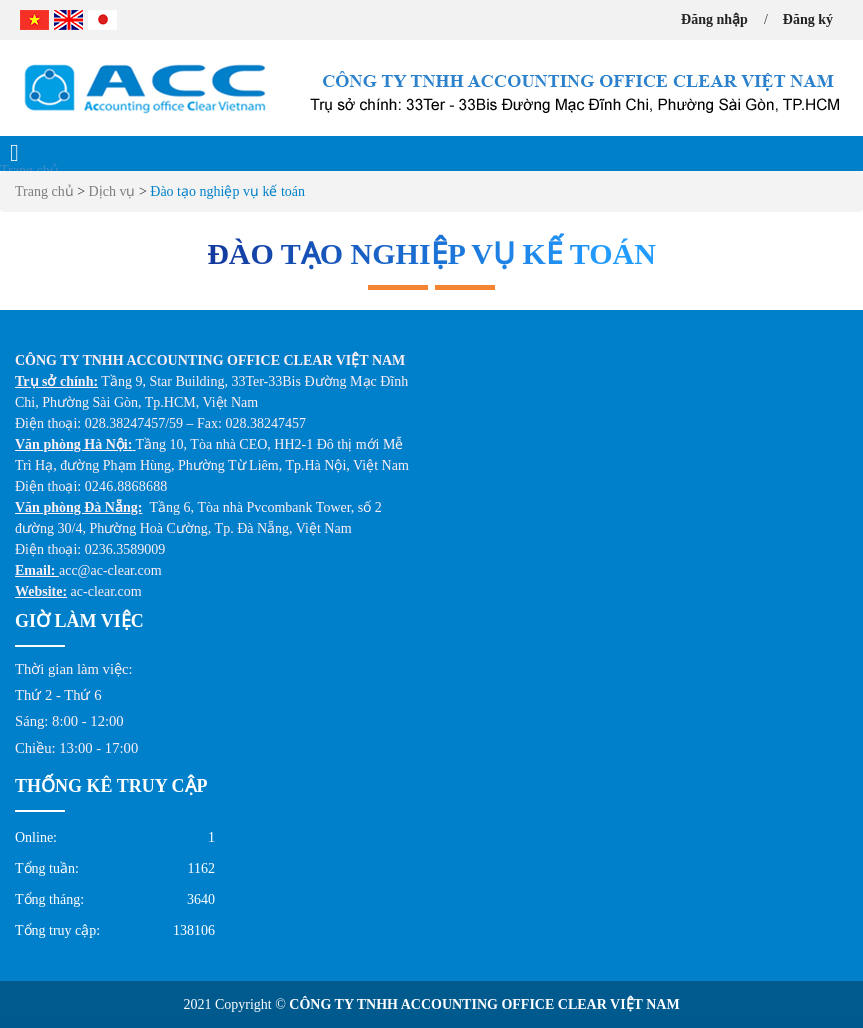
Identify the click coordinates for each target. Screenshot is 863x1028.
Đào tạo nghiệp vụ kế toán (227, 191)
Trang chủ (29, 170)
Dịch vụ (114, 191)
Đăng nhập (714, 19)
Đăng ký (808, 19)
